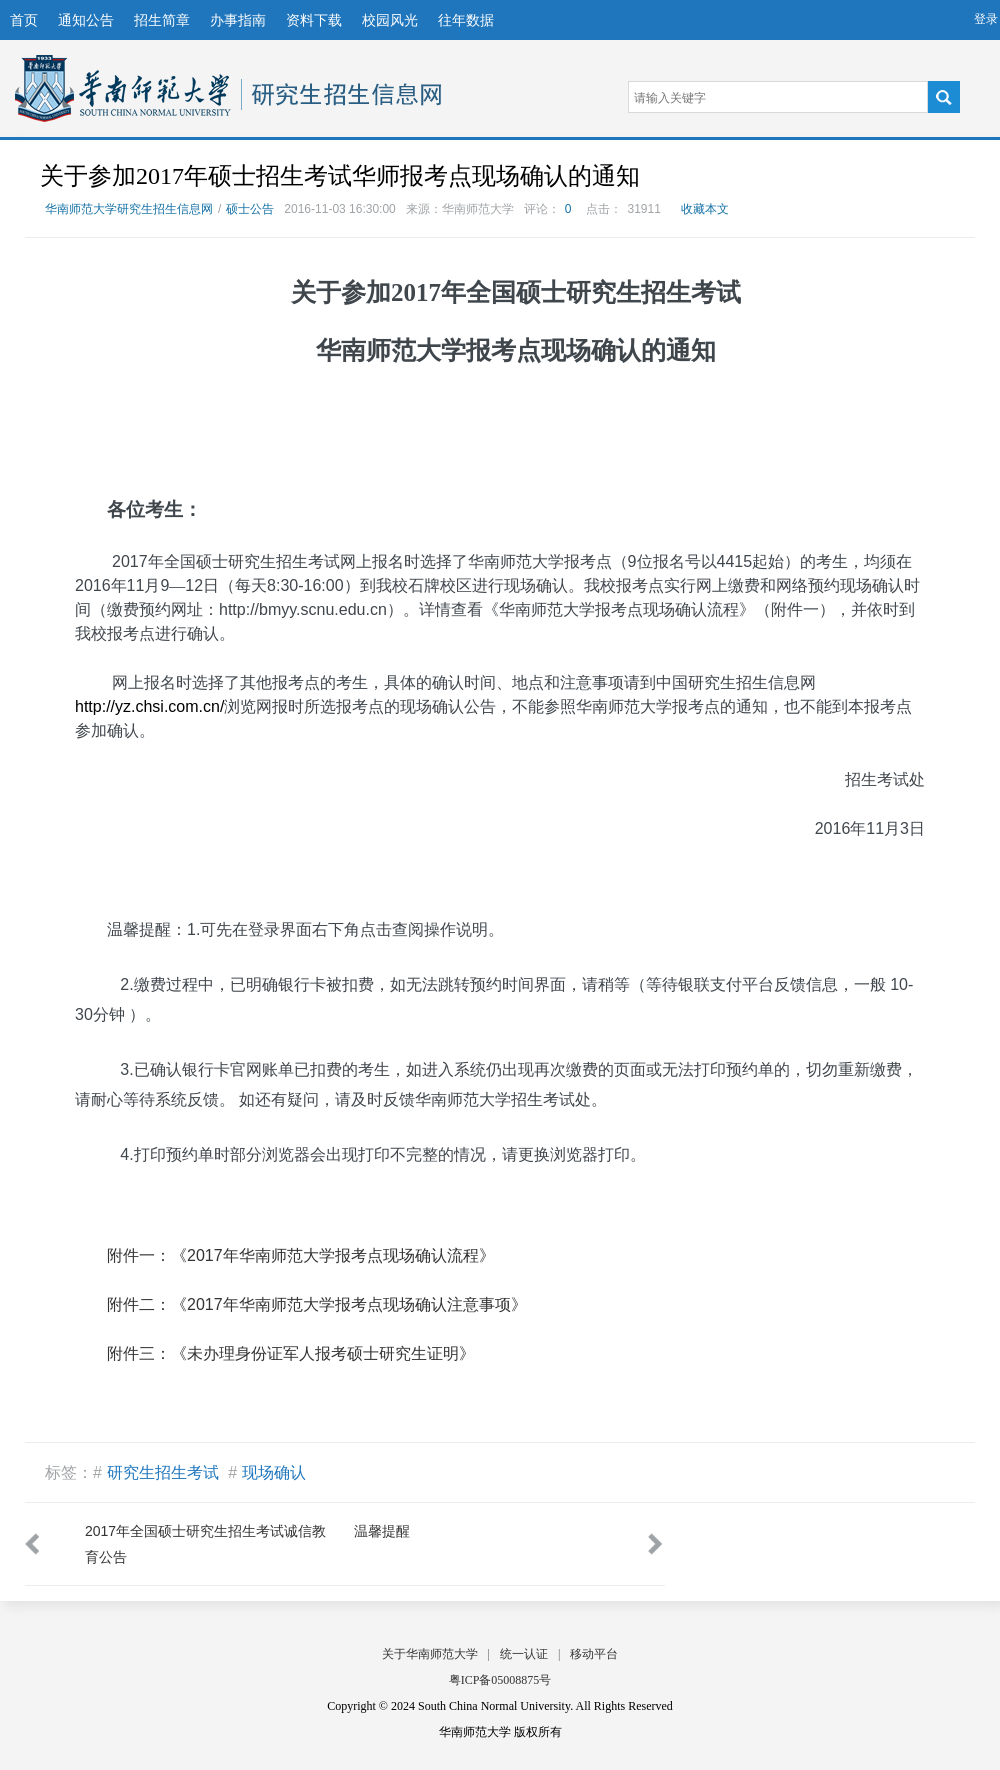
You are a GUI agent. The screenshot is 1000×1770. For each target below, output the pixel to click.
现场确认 (274, 1472)
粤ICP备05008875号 (500, 1680)
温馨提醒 (382, 1531)
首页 (24, 20)
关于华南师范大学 (430, 1654)
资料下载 (314, 20)
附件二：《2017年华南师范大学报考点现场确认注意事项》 (317, 1304)
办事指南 (238, 20)
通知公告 (86, 20)
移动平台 (594, 1654)
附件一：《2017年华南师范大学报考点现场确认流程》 (301, 1255)
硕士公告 (250, 209)
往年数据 (466, 20)
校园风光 (390, 20)
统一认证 (524, 1654)
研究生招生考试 (163, 1472)
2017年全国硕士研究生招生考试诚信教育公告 (205, 1544)
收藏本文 (705, 209)
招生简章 (162, 20)
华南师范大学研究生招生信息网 (123, 88)
